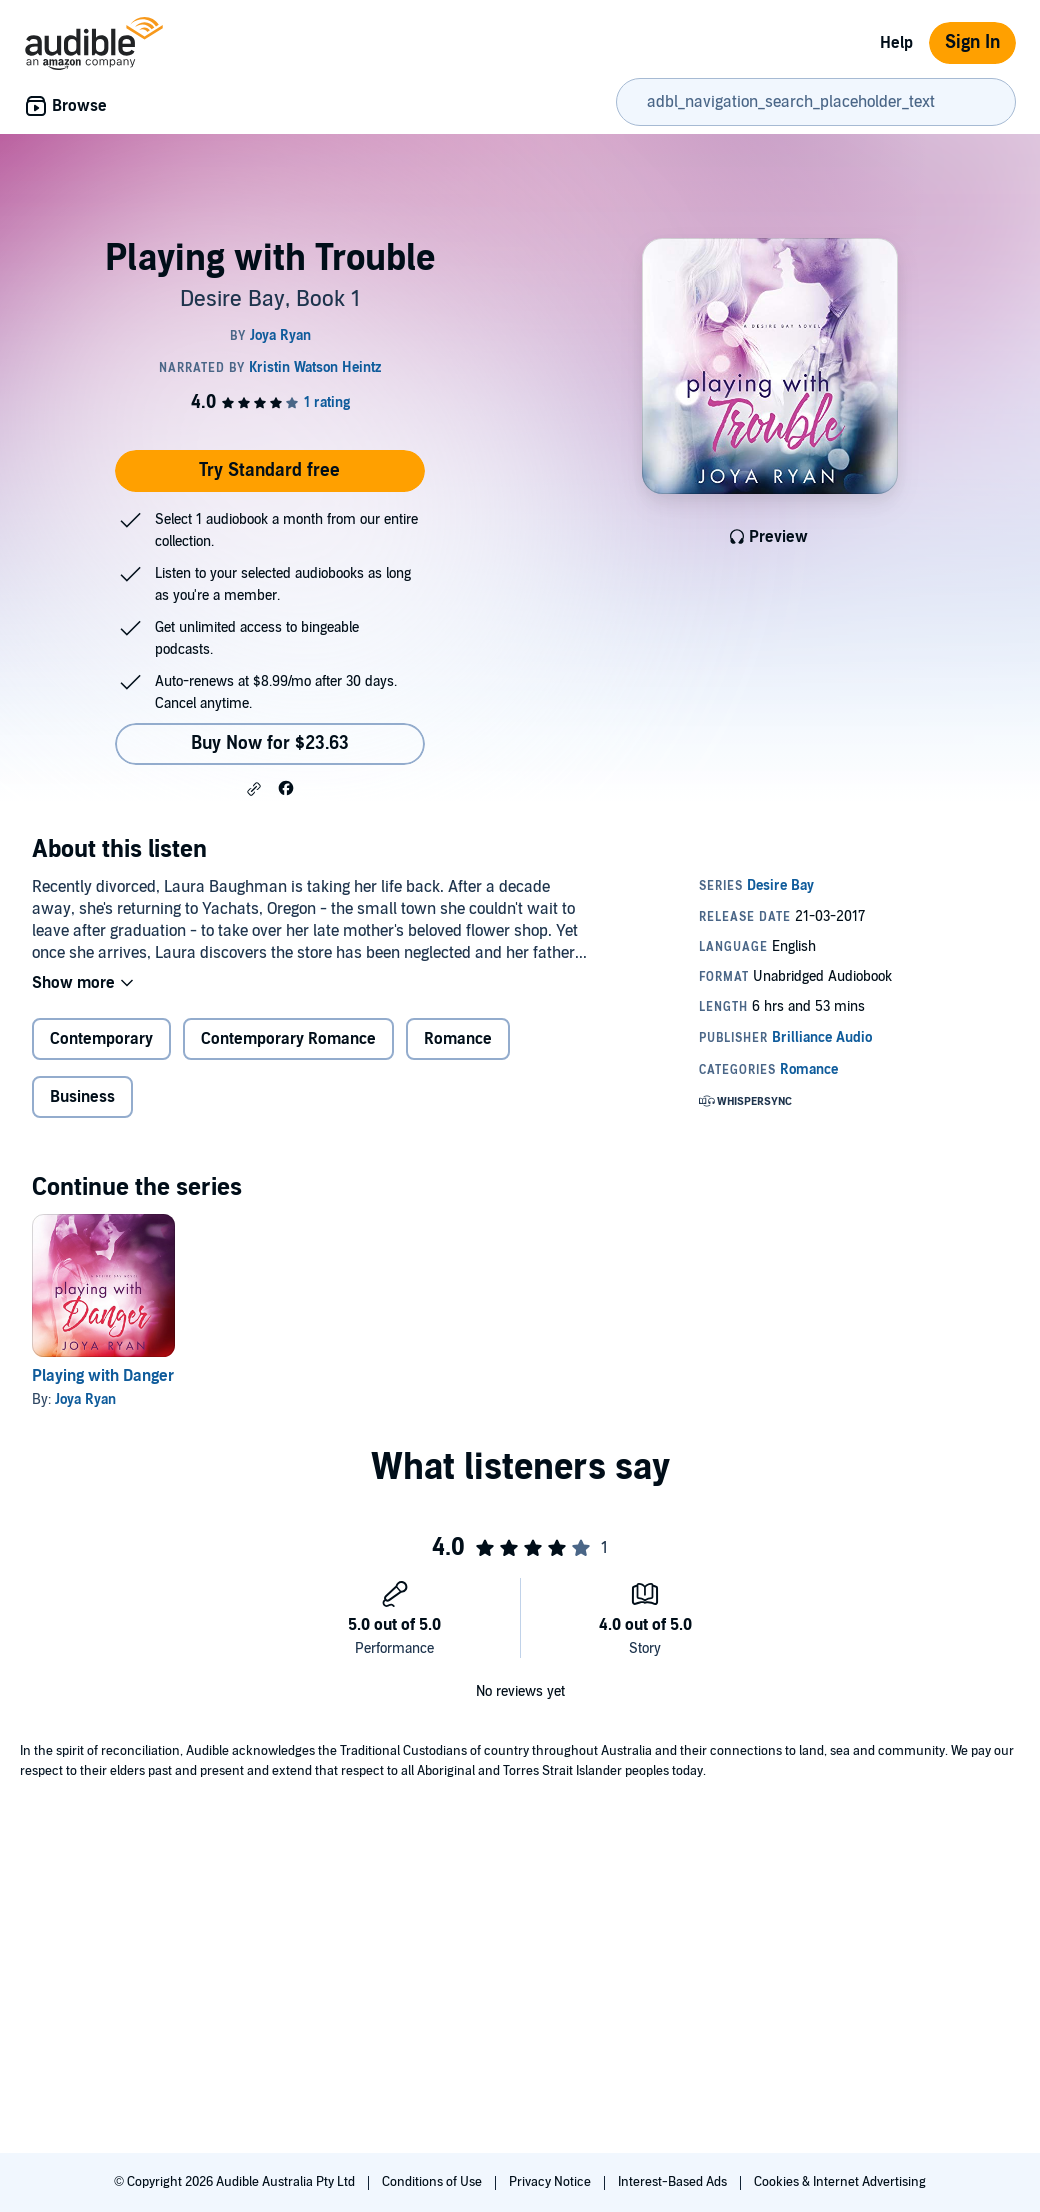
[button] (254, 789)
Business (82, 1097)
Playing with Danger (103, 1376)
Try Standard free (269, 470)
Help (896, 43)
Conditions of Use (433, 2182)
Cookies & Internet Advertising (840, 2182)
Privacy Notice (551, 2182)
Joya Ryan (85, 1399)
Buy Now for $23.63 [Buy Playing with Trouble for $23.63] (270, 743)
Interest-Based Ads (674, 2182)
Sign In (972, 42)
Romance (458, 1039)
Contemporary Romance (288, 1039)
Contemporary (101, 1039)
